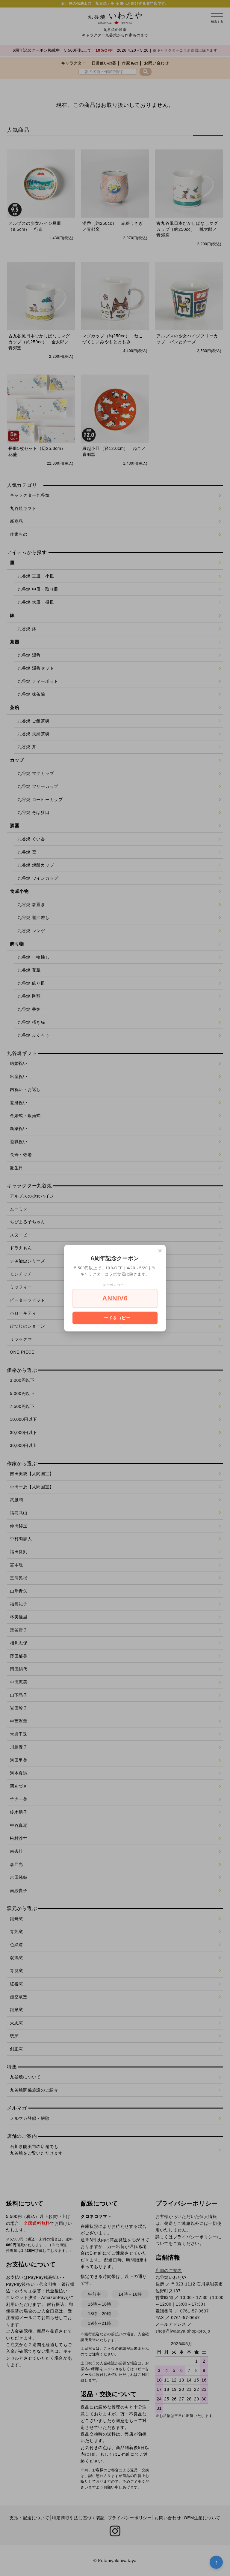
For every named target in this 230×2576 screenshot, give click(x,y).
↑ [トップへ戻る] (216, 2562)
